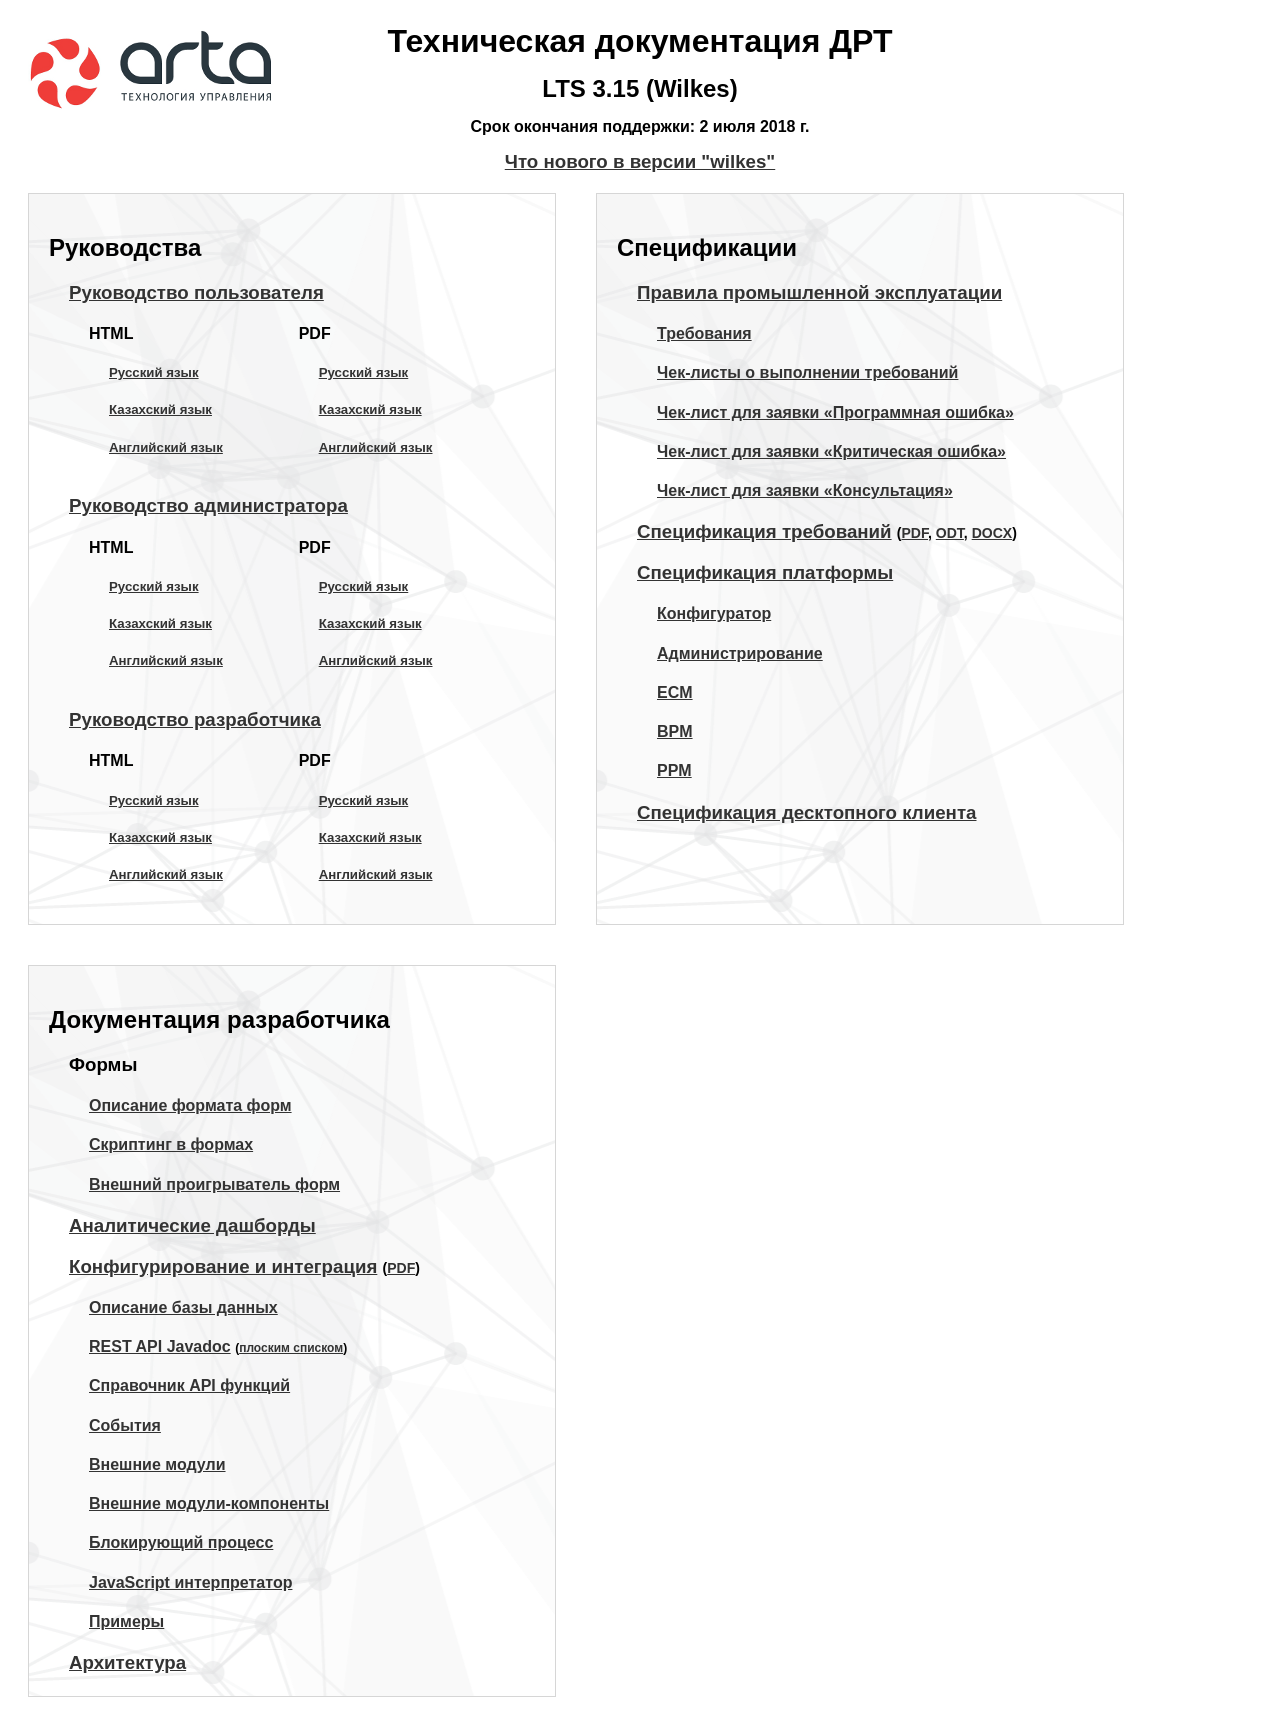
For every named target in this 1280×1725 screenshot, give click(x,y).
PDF (914, 533)
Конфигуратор (714, 613)
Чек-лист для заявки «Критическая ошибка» (831, 451)
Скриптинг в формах (171, 1144)
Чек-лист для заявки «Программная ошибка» (835, 412)
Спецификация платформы (765, 572)
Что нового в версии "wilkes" (640, 161)
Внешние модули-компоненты (209, 1503)
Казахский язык (160, 409)
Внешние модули (157, 1464)
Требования (704, 333)
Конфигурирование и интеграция (223, 1266)
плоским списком (291, 1348)
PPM (674, 770)
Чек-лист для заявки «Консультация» (805, 490)
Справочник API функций (189, 1385)
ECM (675, 692)
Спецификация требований (764, 531)
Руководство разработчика (195, 719)
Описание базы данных (183, 1307)
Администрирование (740, 653)
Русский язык (154, 372)
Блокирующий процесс (181, 1542)
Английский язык (166, 447)
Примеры (126, 1621)
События (125, 1425)
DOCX (992, 533)
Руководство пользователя (196, 292)
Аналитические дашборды (192, 1225)
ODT (950, 533)
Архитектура (127, 1662)
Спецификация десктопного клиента (806, 812)
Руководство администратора (208, 505)
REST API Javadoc (160, 1346)
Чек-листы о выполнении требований (807, 372)
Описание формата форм (190, 1105)
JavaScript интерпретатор (190, 1582)
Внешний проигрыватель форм (214, 1184)
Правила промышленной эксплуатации (819, 292)
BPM (675, 731)
